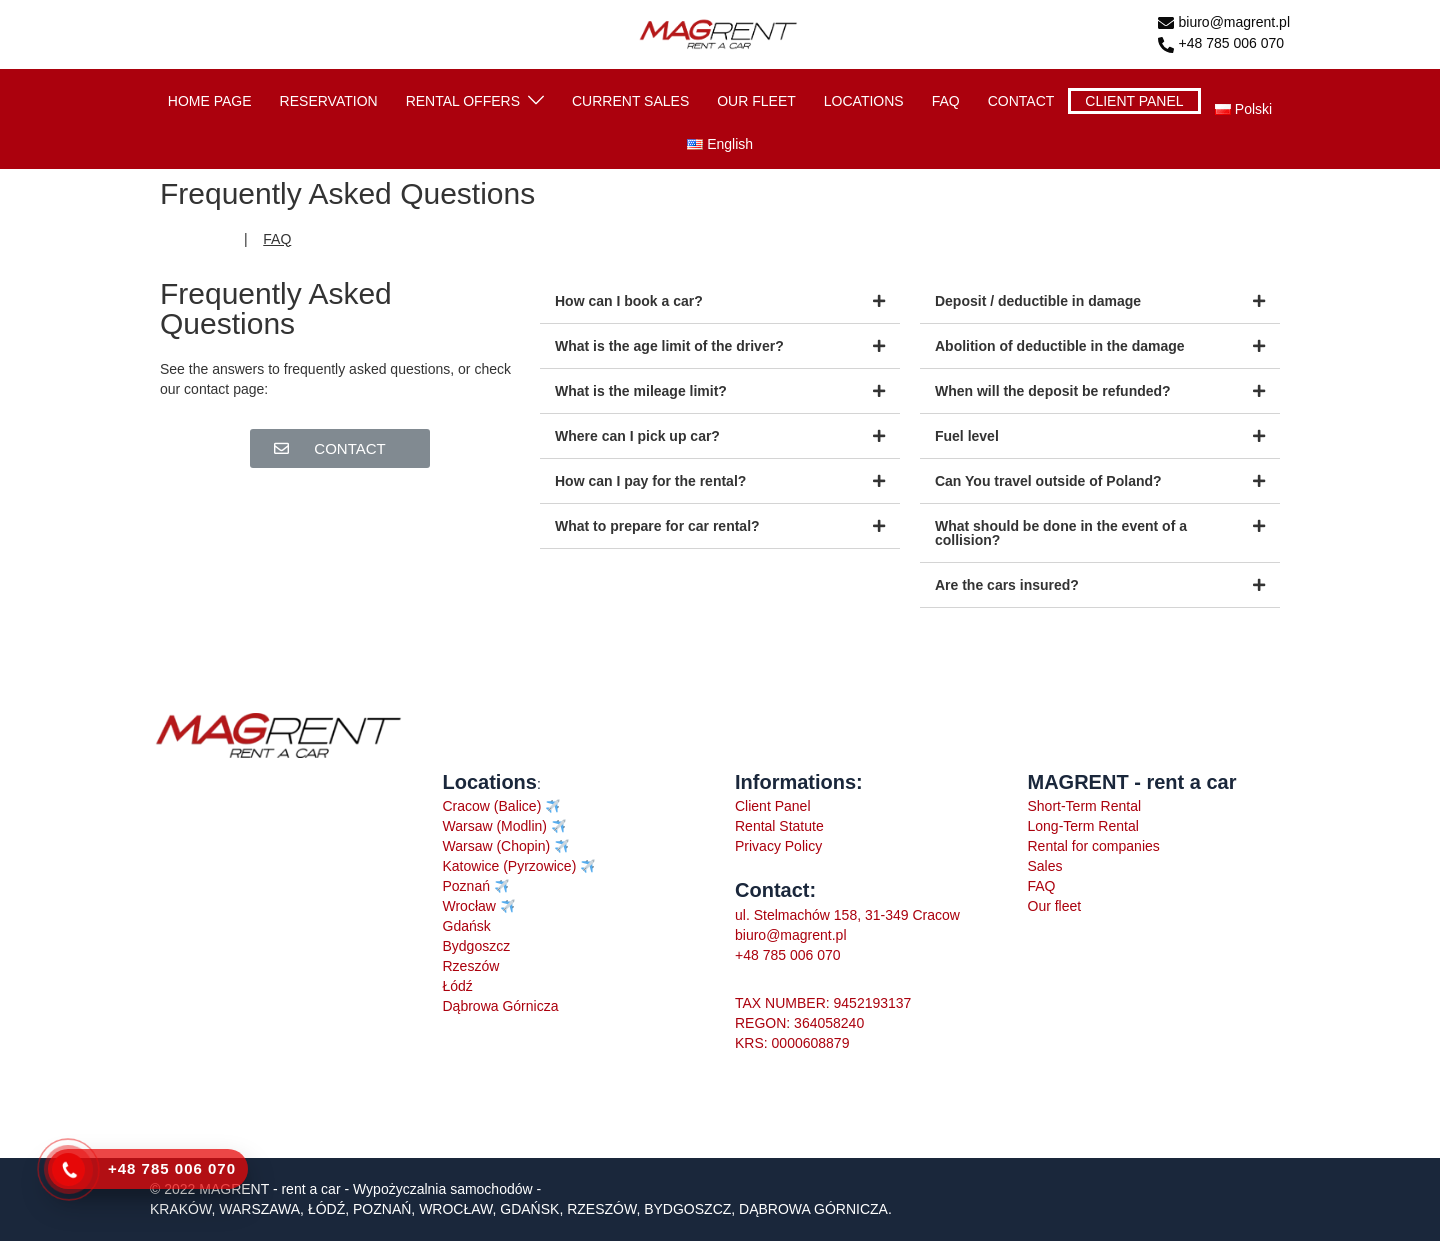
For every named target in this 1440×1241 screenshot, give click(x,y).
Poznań (466, 886)
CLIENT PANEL (1134, 101)
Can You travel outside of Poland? (1048, 481)
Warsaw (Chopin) (499, 846)
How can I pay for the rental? (650, 481)
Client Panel (773, 806)
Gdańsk (467, 926)
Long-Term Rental (1083, 826)
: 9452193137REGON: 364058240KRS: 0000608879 (823, 1023)
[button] (340, 448)
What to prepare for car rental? (657, 526)
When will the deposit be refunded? (1053, 391)
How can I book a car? (629, 301)
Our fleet (1055, 906)
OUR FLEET (756, 101)
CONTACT (1021, 101)
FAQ (946, 101)
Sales (1045, 866)
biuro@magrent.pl (1224, 23)
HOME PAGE (210, 101)
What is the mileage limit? (641, 391)
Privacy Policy (778, 846)
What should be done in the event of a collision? (1061, 533)
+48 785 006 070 (1221, 44)
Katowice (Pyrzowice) (510, 866)
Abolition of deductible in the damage (1060, 346)
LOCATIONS (864, 101)
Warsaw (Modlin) (495, 826)
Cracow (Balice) (492, 806)
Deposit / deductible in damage (1038, 301)
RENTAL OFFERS (463, 101)
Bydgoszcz (477, 946)
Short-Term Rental (1085, 806)
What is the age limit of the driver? (669, 346)
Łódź (458, 986)
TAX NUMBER (780, 1003)
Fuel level (967, 436)
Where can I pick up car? (637, 436)
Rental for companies (1094, 846)
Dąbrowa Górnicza (501, 1006)
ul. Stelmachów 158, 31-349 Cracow (847, 915)
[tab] (720, 301)
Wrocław (471, 906)
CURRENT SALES (630, 101)
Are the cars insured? (1007, 585)
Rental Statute (779, 826)
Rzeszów (471, 966)
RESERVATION (329, 101)
